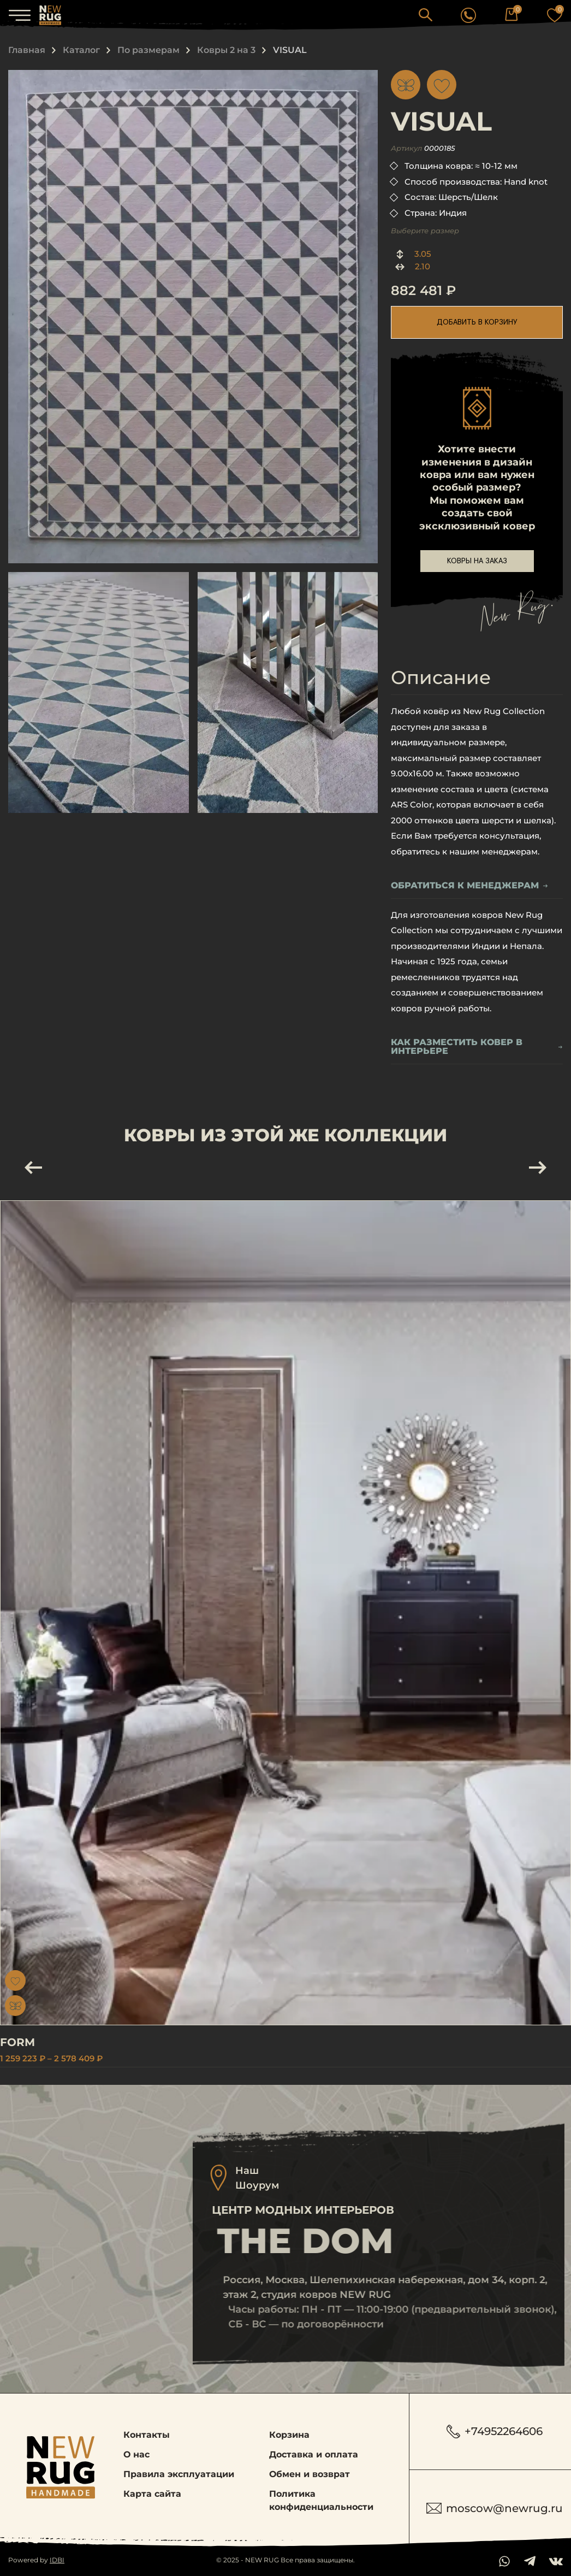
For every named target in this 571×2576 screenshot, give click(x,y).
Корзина (289, 2435)
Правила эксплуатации (178, 2474)
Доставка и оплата (313, 2454)
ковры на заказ (477, 561)
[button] (425, 14)
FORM (40, 2042)
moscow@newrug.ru (494, 2508)
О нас (136, 2454)
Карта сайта (152, 2494)
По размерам (148, 50)
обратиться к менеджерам (469, 886)
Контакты (146, 2435)
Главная (26, 50)
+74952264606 (495, 2431)
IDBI (57, 2560)
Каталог (81, 50)
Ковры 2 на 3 (226, 50)
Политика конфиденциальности (321, 2500)
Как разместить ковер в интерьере (477, 1047)
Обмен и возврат (309, 2474)
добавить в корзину (477, 322)
